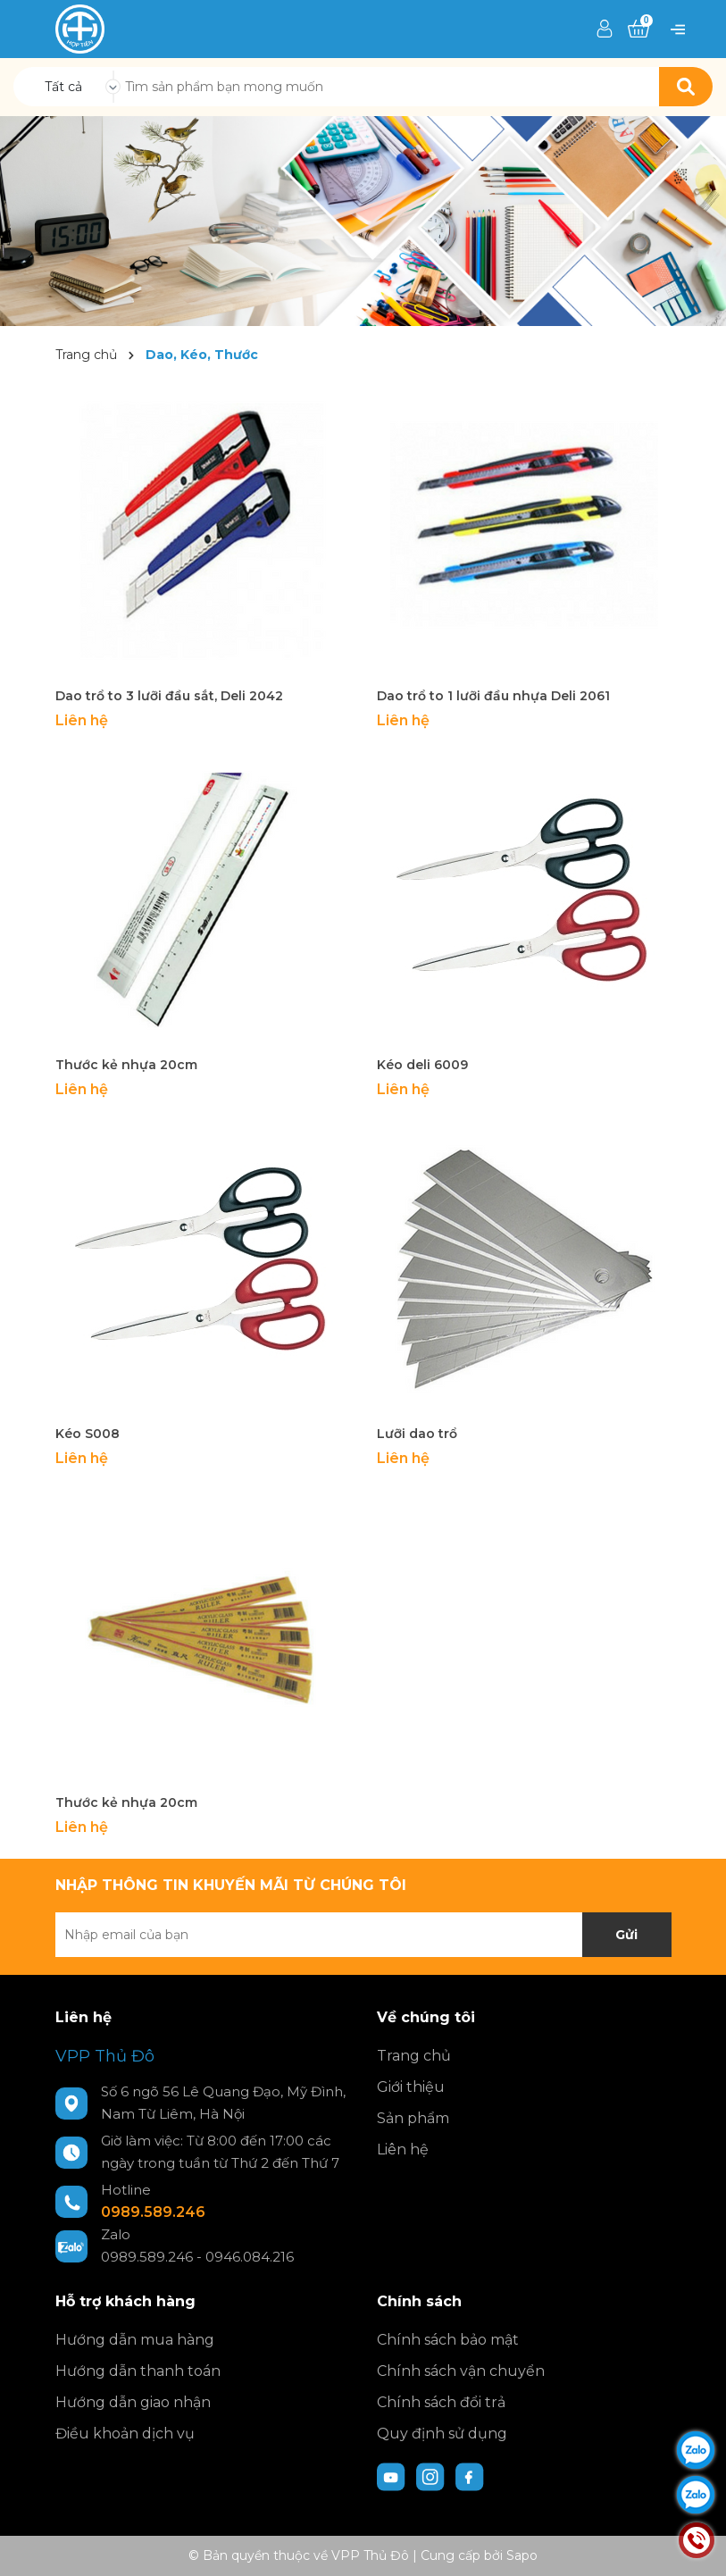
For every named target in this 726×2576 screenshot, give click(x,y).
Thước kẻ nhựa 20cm (126, 1065)
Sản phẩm (413, 2118)
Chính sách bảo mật (448, 2339)
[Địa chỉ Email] (363, 1934)
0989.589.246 (153, 2212)
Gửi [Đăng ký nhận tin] (626, 1935)
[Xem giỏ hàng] (638, 29)
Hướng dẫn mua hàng (134, 2339)
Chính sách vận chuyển (461, 2371)
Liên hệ (403, 2149)
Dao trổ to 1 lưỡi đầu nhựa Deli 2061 (493, 696)
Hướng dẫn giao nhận (133, 2402)
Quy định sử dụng (442, 2433)
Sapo (522, 2555)
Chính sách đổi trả (441, 2402)
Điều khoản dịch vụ (125, 2433)
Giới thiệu (411, 2086)
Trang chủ (414, 2055)
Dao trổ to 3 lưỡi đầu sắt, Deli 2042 (169, 696)
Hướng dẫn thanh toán (138, 2371)
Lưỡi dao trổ (417, 1434)
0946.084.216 (249, 2256)
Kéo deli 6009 (422, 1065)
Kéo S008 (87, 1434)
